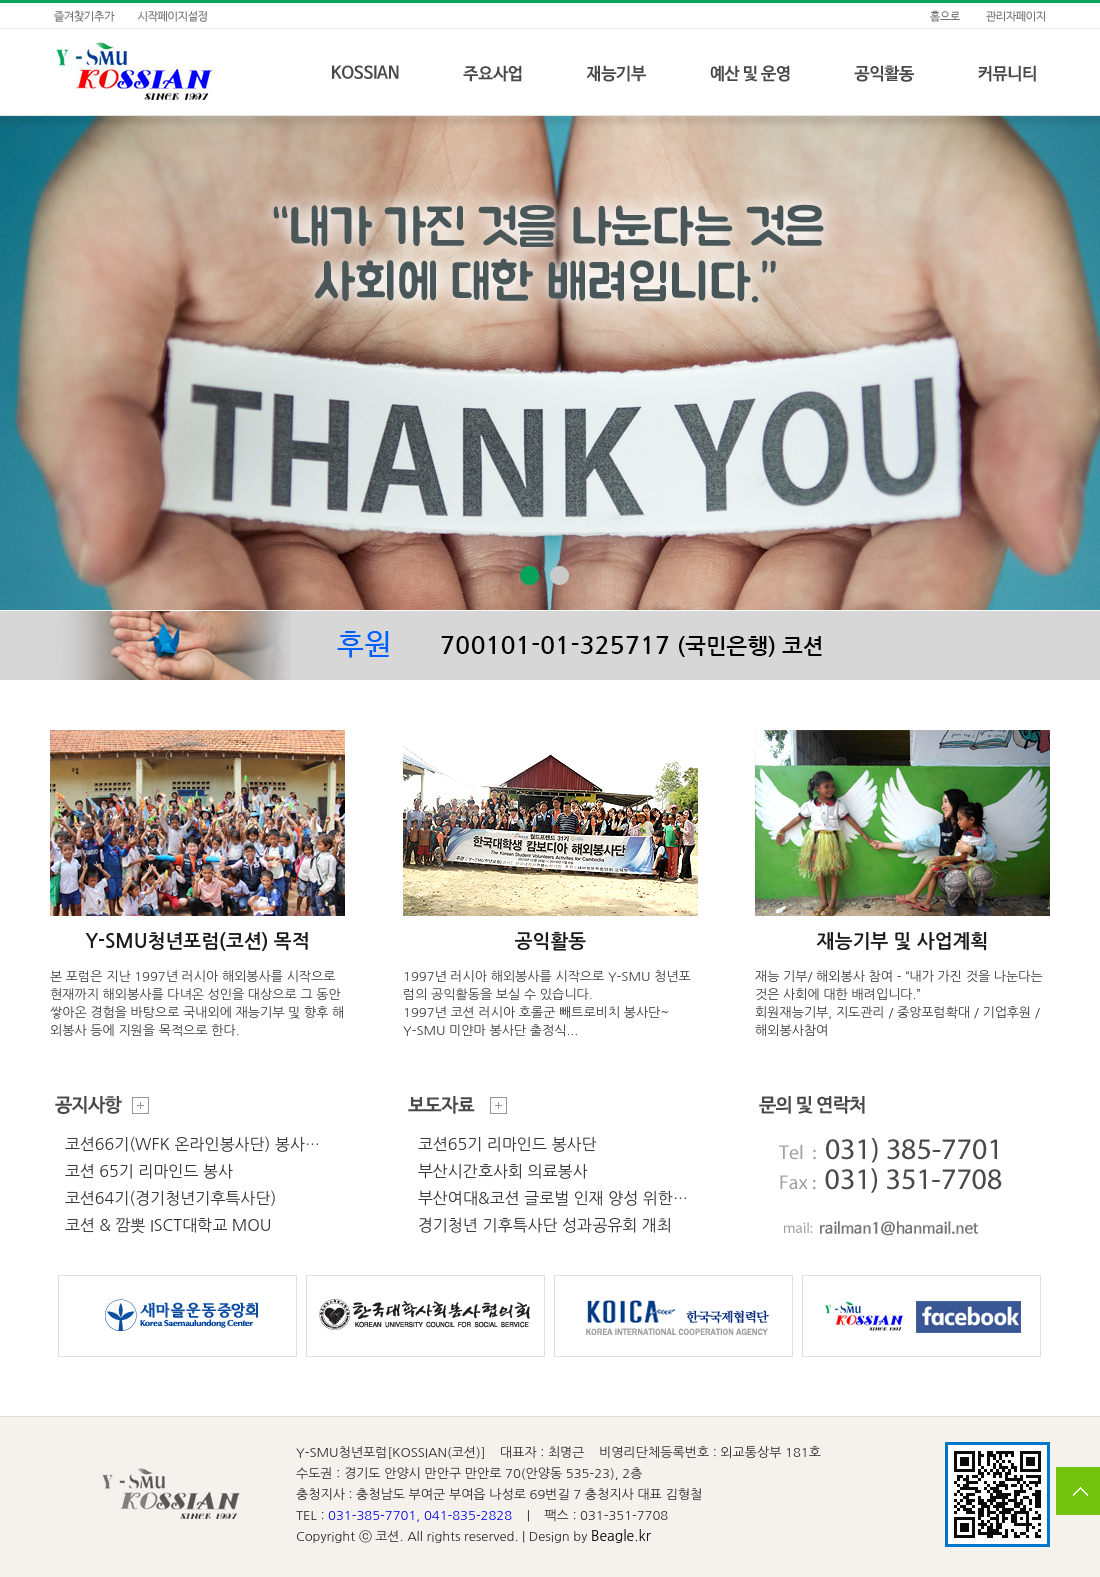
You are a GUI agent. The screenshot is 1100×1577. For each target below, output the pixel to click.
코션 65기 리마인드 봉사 (149, 1171)
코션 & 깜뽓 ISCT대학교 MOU (168, 1225)
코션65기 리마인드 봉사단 (507, 1144)
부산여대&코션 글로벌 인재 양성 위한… (553, 1198)
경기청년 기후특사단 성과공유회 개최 (545, 1225)
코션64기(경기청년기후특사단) (171, 1198)
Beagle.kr (621, 1536)
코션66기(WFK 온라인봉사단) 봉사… (192, 1144)
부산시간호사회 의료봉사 (503, 1171)
